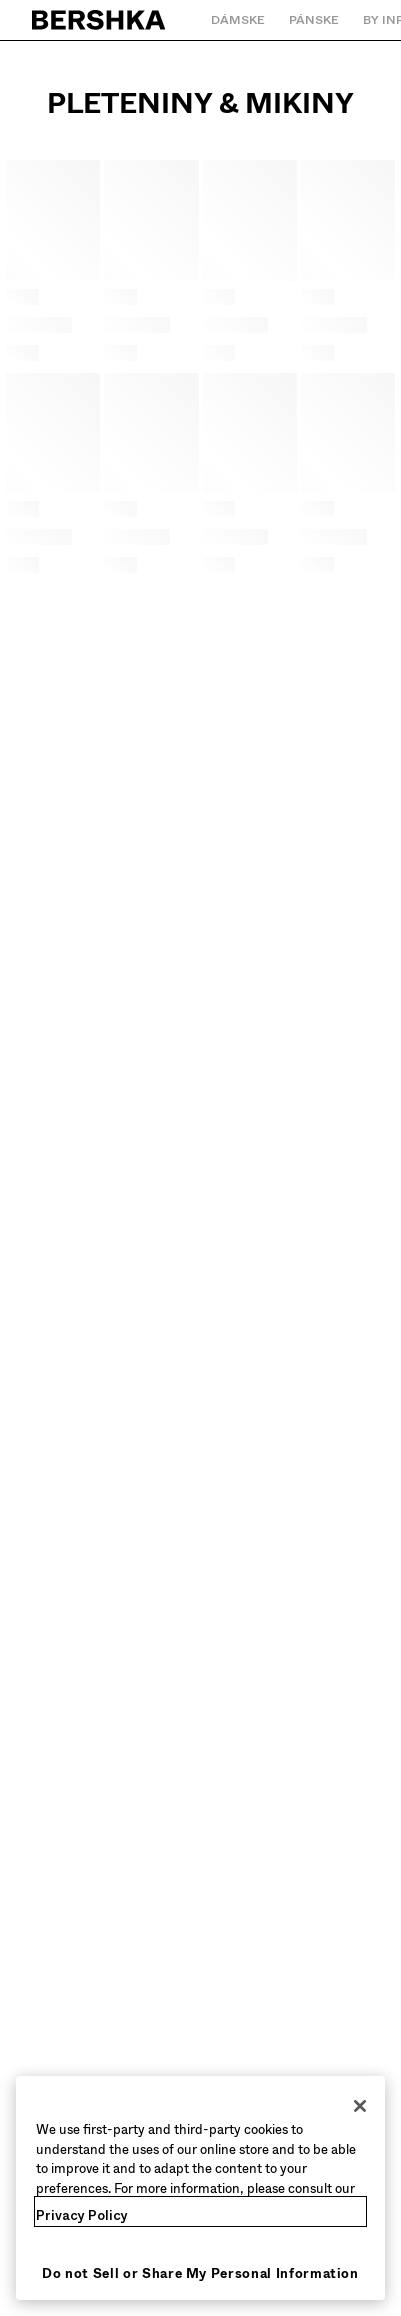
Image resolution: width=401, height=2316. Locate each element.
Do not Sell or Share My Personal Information (200, 2273)
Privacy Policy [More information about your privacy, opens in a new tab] (82, 2215)
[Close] (360, 2106)
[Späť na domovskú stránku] (99, 20)
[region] (200, 2188)
